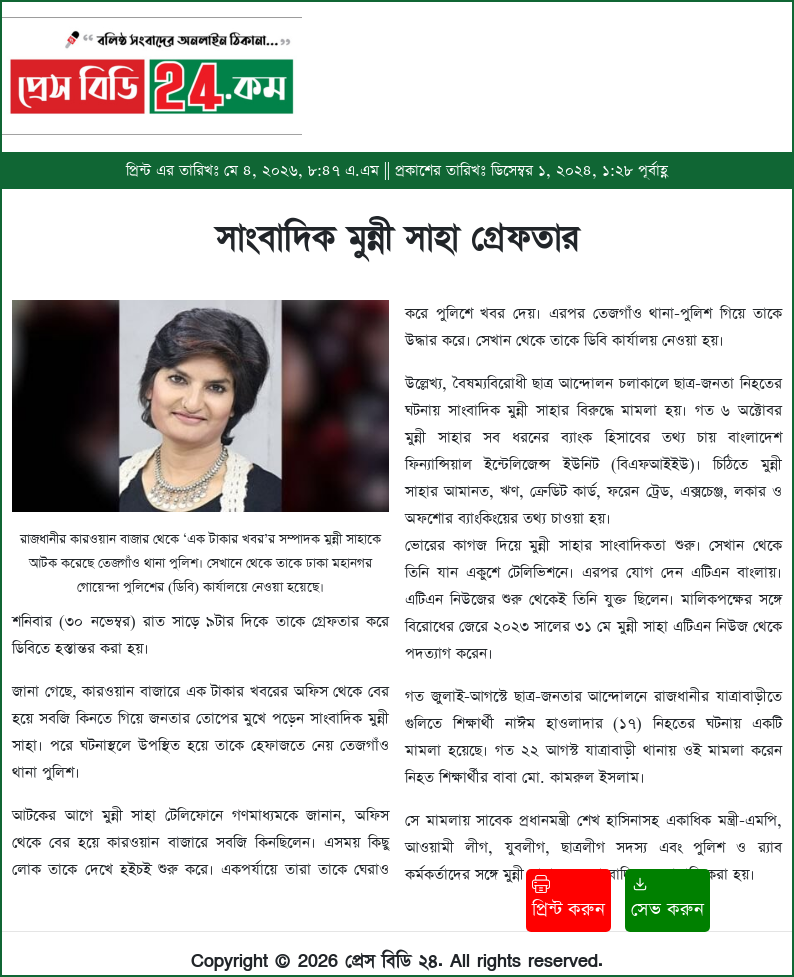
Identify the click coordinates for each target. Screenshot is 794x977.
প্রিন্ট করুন (568, 898)
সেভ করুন (667, 898)
